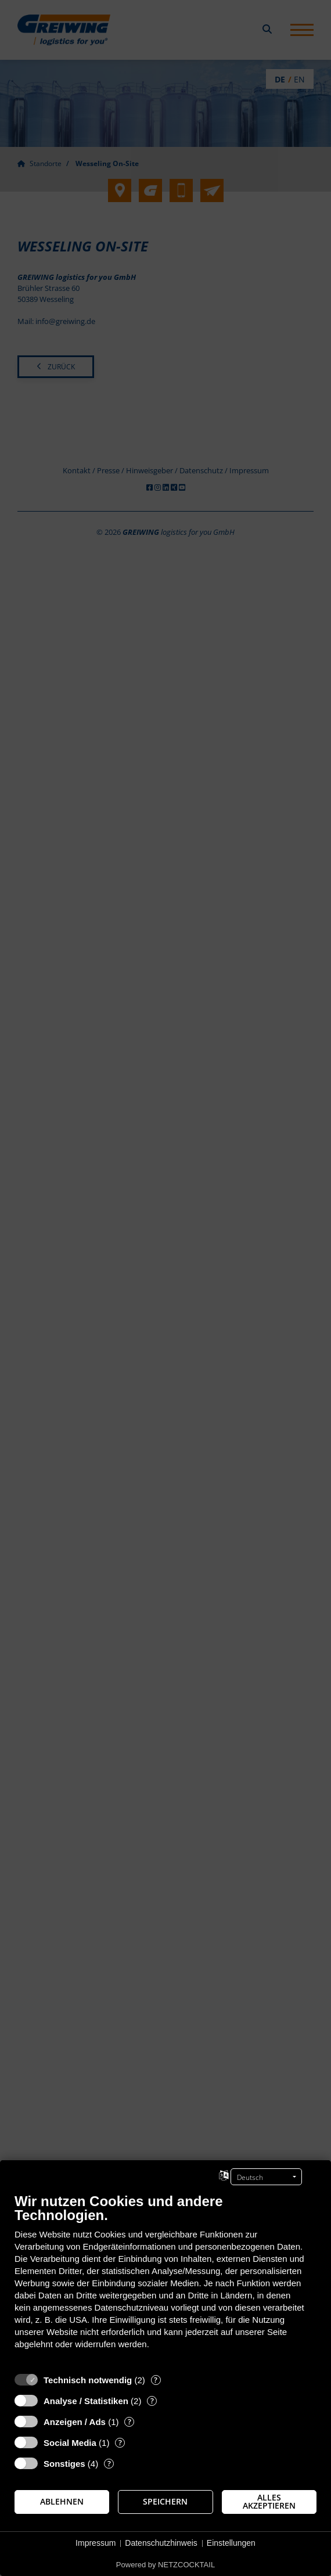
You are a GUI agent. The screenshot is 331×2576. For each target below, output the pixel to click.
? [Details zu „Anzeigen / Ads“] (129, 2422)
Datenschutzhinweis (161, 2543)
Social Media (70, 2443)
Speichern (165, 2501)
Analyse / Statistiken (86, 2401)
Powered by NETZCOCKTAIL (165, 2564)
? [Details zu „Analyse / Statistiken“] (152, 2401)
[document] (165, 2279)
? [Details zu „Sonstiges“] (109, 2464)
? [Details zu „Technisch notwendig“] (155, 2380)
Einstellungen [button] (231, 2543)
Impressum (95, 2543)
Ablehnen (62, 2501)
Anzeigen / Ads (75, 2422)
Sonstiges (64, 2464)
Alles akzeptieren (269, 2501)
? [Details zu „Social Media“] (120, 2443)
